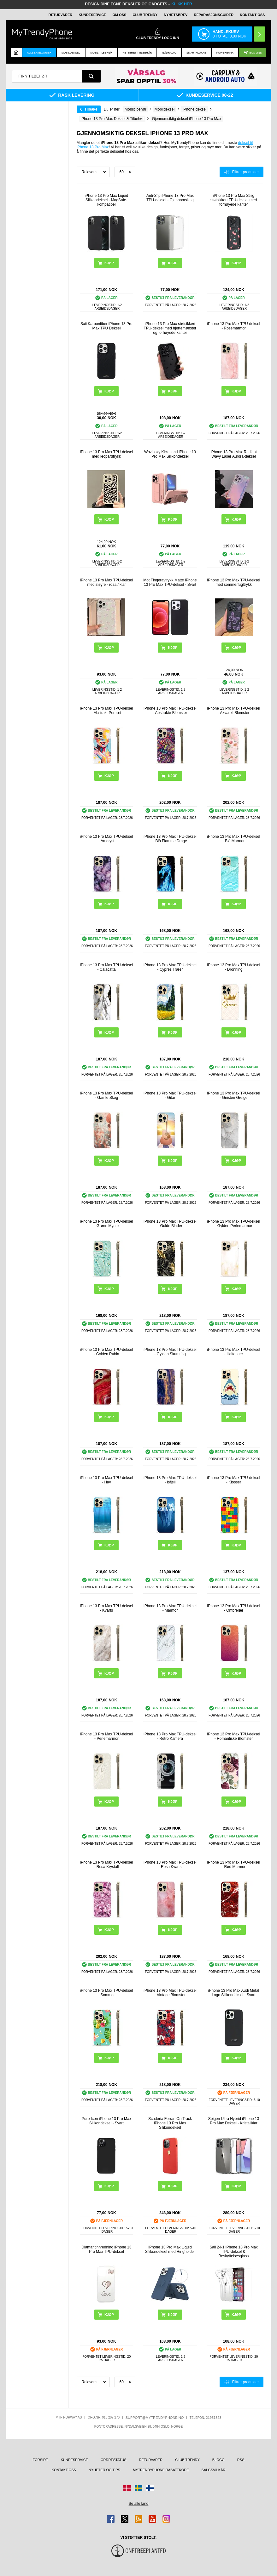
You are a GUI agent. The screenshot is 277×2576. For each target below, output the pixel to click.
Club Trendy (145, 15)
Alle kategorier (39, 52)
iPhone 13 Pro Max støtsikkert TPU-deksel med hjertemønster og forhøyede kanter (170, 328)
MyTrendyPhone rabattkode (161, 2470)
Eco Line (253, 53)
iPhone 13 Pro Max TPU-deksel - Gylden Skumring (170, 1351)
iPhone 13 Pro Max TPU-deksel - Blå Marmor (233, 838)
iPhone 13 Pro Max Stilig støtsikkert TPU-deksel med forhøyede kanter (233, 200)
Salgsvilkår (214, 2470)
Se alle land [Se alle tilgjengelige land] (139, 2503)
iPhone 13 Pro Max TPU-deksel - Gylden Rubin (106, 1351)
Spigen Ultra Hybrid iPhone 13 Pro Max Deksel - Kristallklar (233, 2120)
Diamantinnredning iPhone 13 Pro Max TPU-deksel (106, 2249)
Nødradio (169, 52)
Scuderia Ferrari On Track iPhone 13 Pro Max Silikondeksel (170, 2123)
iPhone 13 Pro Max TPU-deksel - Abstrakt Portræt (106, 710)
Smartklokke (196, 52)
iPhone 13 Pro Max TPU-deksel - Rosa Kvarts (170, 1864)
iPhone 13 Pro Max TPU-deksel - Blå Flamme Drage (170, 838)
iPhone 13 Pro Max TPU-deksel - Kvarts (106, 1608)
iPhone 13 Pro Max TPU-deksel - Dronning (233, 967)
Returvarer (60, 15)
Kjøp (109, 263)
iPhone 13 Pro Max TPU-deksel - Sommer (106, 1992)
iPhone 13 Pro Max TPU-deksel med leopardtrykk (106, 454)
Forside (40, 2460)
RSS (241, 2460)
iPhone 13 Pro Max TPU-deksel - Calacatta (106, 967)
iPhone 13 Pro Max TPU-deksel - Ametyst (106, 838)
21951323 (213, 2417)
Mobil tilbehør (101, 52)
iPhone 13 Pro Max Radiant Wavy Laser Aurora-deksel (233, 454)
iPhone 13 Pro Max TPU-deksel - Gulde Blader (170, 1223)
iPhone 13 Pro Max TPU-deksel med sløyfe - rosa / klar (106, 582)
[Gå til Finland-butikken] (150, 2488)
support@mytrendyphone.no (155, 2417)
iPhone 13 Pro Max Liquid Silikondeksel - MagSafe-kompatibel (106, 200)
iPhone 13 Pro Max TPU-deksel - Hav (106, 1480)
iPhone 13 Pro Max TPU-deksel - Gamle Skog (106, 1095)
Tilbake (91, 109)
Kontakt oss (252, 15)
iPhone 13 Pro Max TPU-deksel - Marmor (170, 1608)
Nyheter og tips (104, 2470)
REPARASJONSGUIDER (213, 15)
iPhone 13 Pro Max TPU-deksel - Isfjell (170, 1480)
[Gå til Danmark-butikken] (127, 2488)
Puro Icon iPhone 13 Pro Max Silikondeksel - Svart (106, 2120)
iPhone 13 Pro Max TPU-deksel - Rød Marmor (233, 1864)
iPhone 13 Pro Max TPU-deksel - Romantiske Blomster (233, 1736)
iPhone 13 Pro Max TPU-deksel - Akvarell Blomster (233, 710)
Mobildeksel (71, 52)
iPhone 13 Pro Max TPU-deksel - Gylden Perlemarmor (233, 1223)
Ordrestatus (114, 2460)
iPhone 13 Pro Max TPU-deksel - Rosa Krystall (106, 1864)
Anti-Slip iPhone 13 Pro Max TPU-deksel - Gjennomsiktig (170, 197)
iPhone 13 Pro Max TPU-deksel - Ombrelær (233, 1608)
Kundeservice (92, 15)
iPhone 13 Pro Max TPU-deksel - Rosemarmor (233, 326)
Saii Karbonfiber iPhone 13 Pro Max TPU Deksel (106, 326)
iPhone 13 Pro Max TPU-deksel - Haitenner (233, 1351)
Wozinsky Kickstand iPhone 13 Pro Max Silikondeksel (170, 454)
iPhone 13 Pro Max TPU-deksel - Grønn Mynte (106, 1223)
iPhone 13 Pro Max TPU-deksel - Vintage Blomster (170, 1992)
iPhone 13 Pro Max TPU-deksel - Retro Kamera (170, 1736)
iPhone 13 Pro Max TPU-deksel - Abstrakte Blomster (170, 710)
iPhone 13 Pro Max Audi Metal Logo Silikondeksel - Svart (233, 1992)
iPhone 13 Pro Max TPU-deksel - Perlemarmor (106, 1736)
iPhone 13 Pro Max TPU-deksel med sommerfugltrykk (233, 582)
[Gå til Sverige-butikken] (138, 2488)
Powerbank (224, 52)
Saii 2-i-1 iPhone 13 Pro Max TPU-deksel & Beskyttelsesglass (233, 2251)
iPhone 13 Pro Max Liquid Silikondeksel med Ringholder (170, 2249)
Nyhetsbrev (175, 15)
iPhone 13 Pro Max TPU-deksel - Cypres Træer (170, 967)
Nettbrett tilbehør (137, 52)
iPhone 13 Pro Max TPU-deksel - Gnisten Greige (233, 1095)
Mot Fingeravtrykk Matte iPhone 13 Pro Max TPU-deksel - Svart (170, 582)
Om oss (119, 15)
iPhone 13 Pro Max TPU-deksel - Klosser (233, 1480)
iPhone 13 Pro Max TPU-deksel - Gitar (170, 1095)
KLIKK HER (181, 4)
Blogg (218, 2460)
